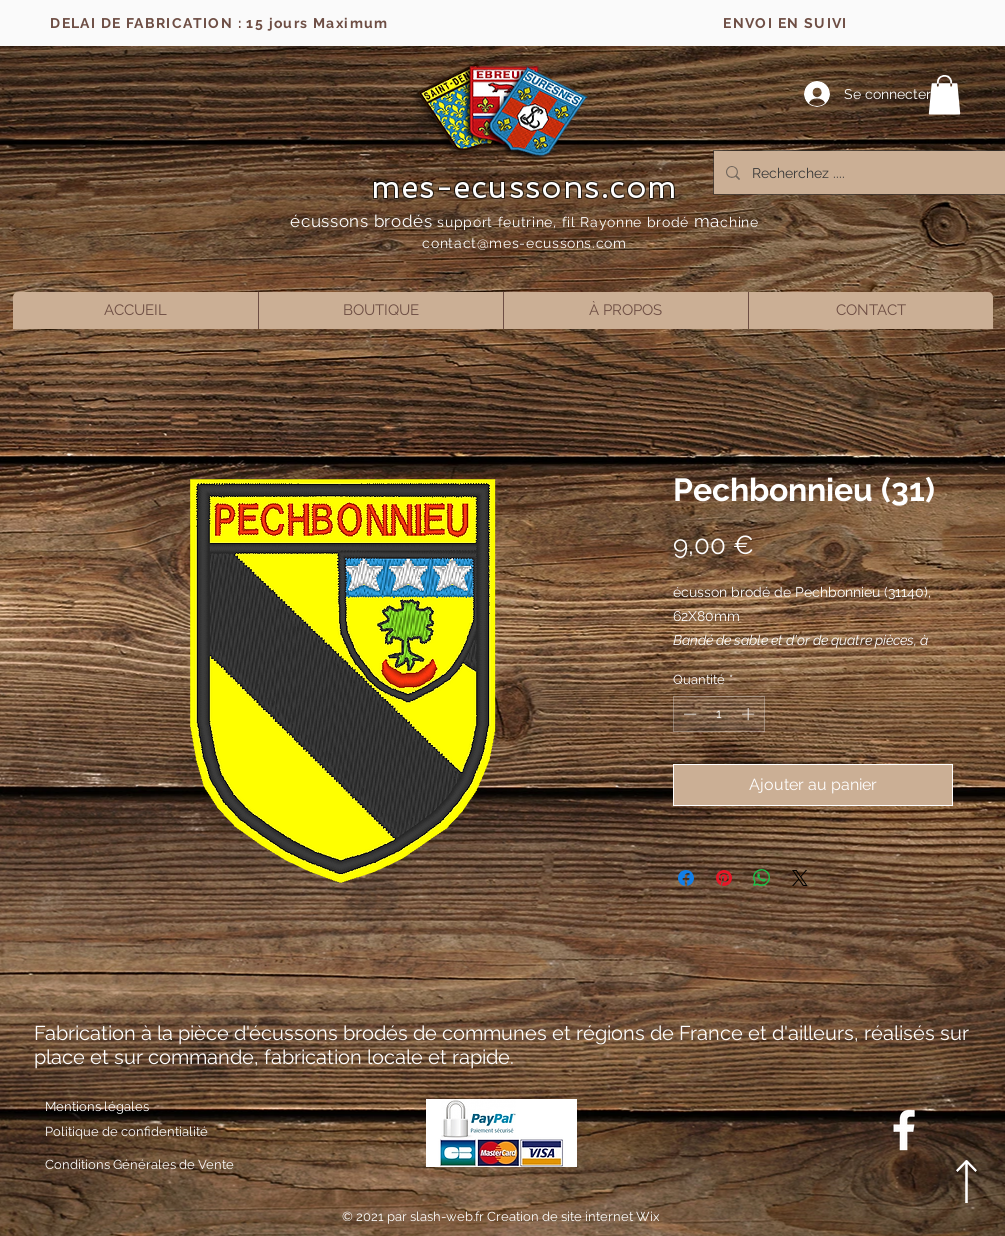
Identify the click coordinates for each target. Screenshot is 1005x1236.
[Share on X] (800, 878)
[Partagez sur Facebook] (686, 878)
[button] (944, 94)
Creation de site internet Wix (573, 1216)
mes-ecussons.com (524, 187)
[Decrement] (688, 714)
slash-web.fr (448, 1216)
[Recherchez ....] (863, 172)
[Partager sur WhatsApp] (762, 878)
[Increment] (750, 714)
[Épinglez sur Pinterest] (724, 878)
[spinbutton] (718, 714)
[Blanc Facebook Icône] (904, 1130)
